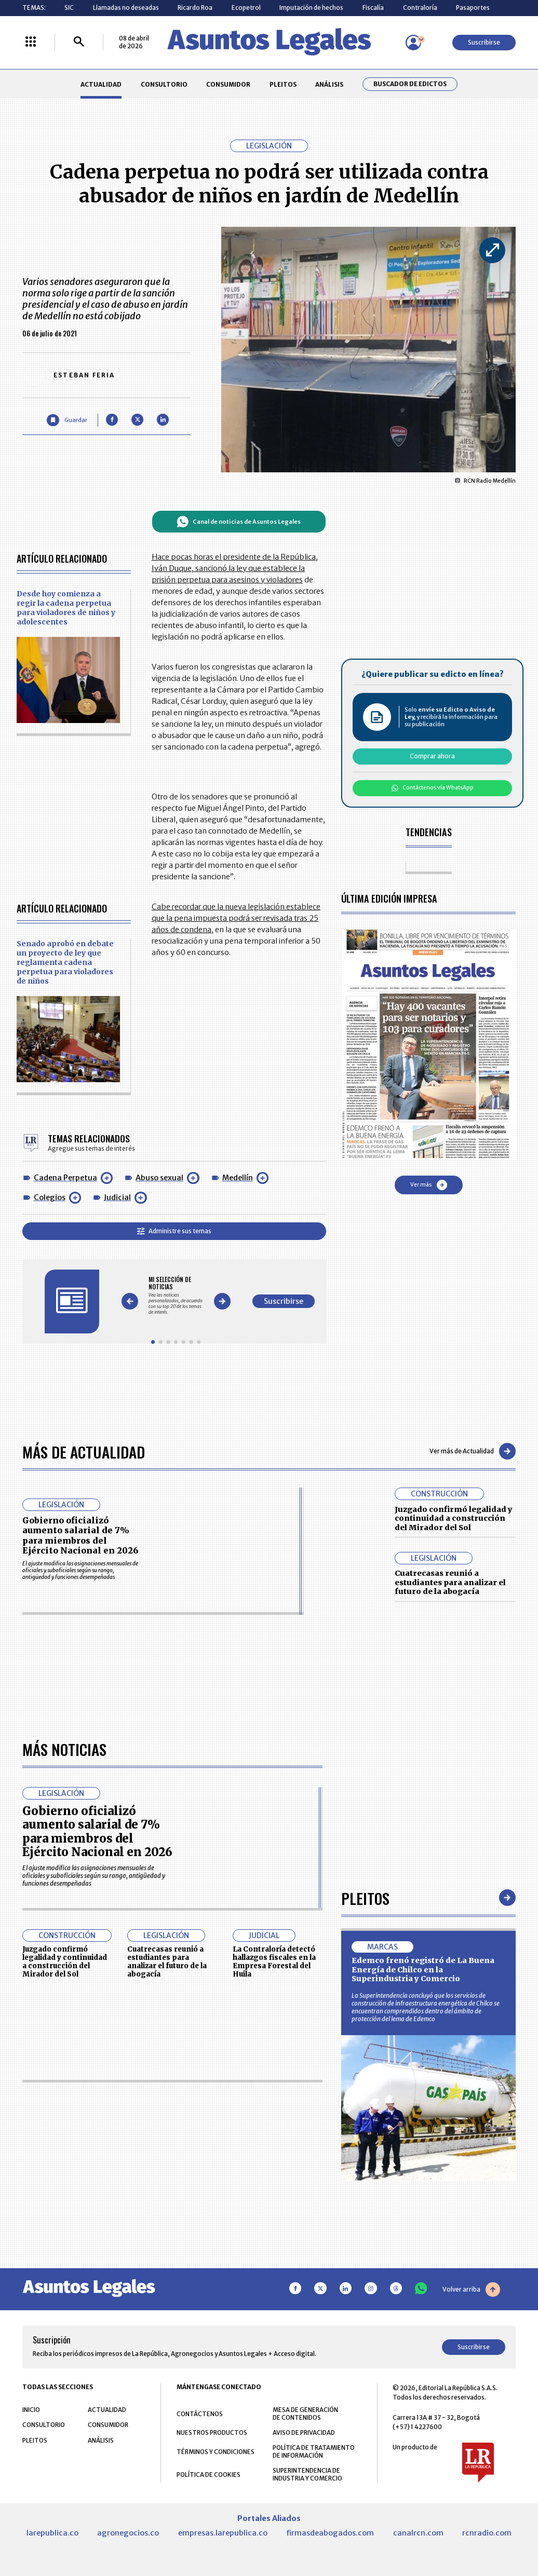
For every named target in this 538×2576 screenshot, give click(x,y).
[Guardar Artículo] (67, 420)
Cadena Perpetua (65, 1177)
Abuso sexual (159, 1177)
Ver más (428, 1185)
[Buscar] (79, 42)
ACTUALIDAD (101, 84)
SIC (69, 7)
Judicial (117, 1197)
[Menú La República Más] (30, 42)
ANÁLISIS (329, 84)
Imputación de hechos (311, 7)
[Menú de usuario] (413, 42)
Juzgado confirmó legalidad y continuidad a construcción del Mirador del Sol (454, 1518)
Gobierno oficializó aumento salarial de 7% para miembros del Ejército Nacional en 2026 (80, 1535)
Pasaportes (473, 7)
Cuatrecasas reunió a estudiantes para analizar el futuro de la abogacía (450, 1582)
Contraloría (420, 7)
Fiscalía (373, 7)
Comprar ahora (432, 756)
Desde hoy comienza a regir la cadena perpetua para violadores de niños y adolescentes (66, 607)
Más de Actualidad (83, 1451)
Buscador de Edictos (410, 84)
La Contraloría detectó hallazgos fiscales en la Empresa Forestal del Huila (274, 2254)
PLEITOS (283, 84)
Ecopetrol (246, 7)
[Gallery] (176, 1295)
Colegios (49, 1197)
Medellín (237, 1177)
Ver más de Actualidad (472, 1451)
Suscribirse (484, 42)
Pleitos (365, 2190)
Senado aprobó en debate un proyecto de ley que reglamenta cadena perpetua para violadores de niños (65, 962)
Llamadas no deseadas (126, 7)
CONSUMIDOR (228, 84)
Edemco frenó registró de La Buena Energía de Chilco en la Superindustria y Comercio (423, 2262)
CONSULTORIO (164, 84)
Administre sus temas (174, 1231)
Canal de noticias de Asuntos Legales (238, 521)
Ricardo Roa (195, 7)
